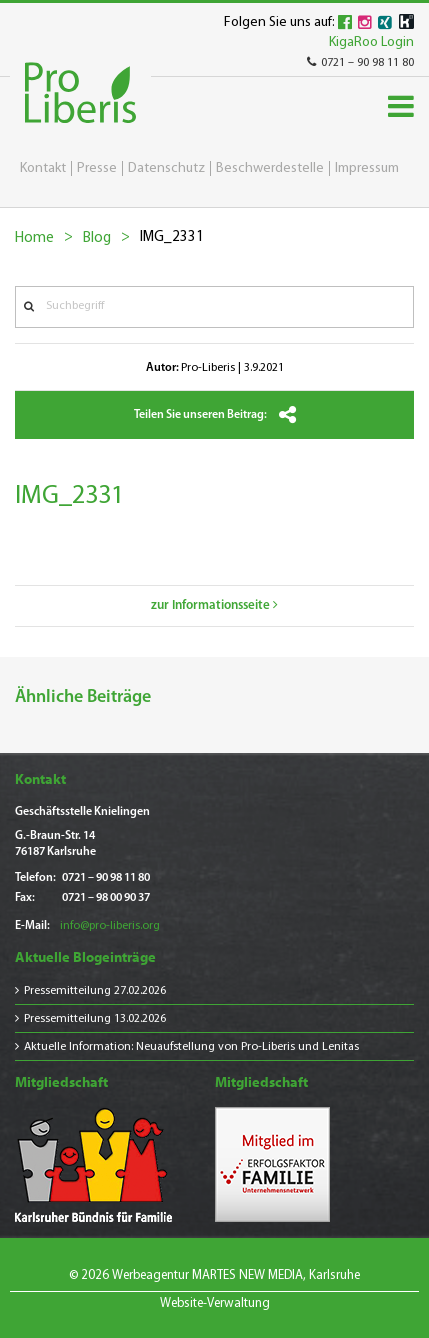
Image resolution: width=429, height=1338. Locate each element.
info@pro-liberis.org (110, 926)
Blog (97, 238)
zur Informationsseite (214, 605)
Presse (97, 168)
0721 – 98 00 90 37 (106, 898)
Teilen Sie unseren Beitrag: (215, 415)
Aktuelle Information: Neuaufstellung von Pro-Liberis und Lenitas (191, 1047)
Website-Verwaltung (215, 1303)
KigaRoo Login (371, 42)
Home (34, 238)
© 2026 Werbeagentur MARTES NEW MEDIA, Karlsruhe (214, 1275)
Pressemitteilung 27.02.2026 (95, 991)
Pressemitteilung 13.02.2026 (95, 1019)
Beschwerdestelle (270, 168)
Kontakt (43, 168)
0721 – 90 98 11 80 (360, 63)
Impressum (367, 168)
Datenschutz (166, 168)
